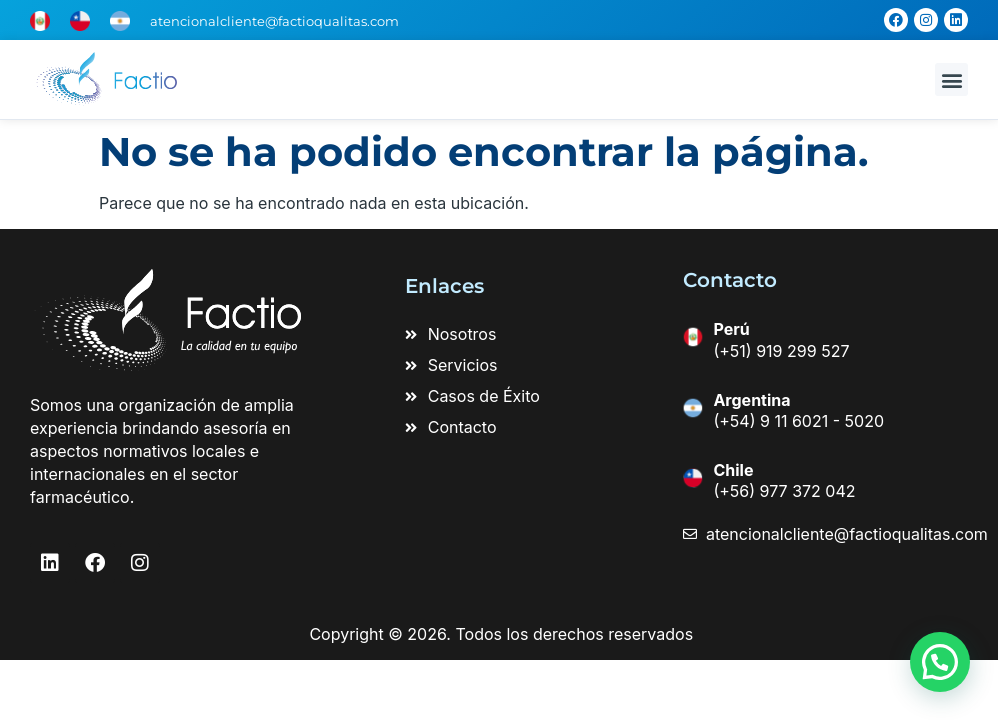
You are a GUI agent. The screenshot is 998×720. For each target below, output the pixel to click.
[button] (951, 79)
